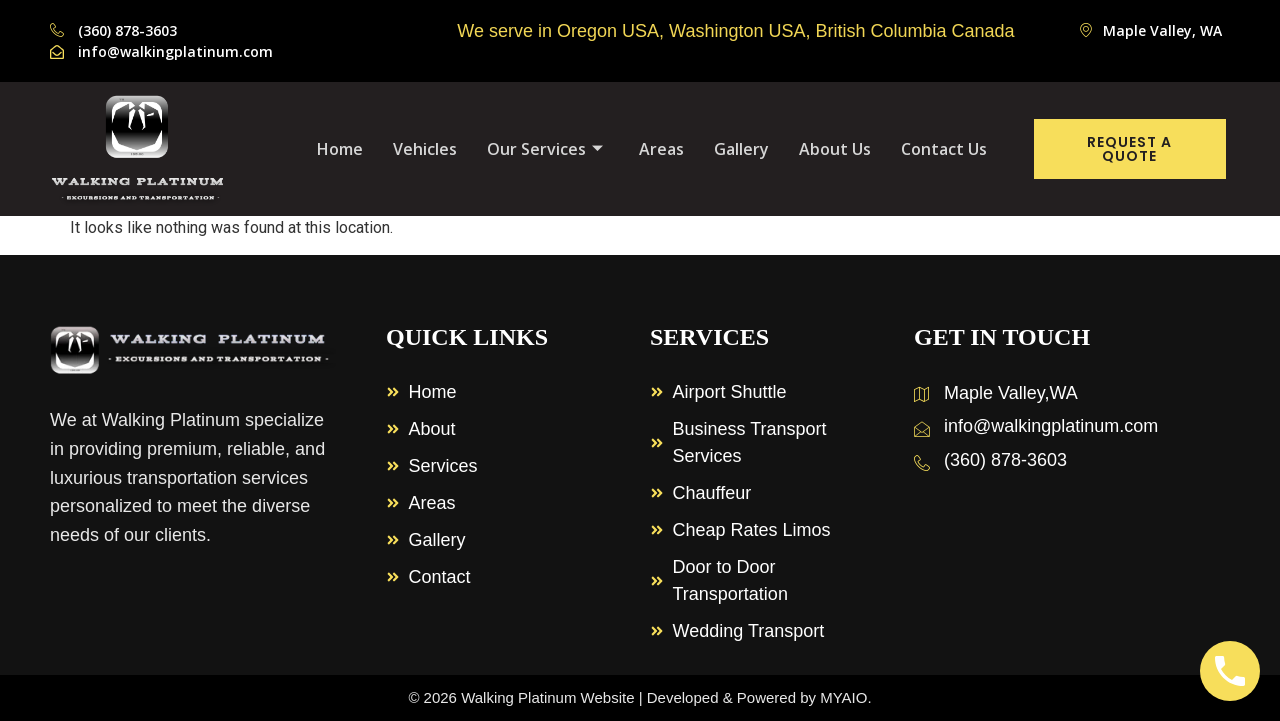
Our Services (545, 149)
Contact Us (944, 149)
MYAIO (843, 697)
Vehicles (425, 149)
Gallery (741, 149)
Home (340, 149)
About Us (835, 149)
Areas (661, 149)
